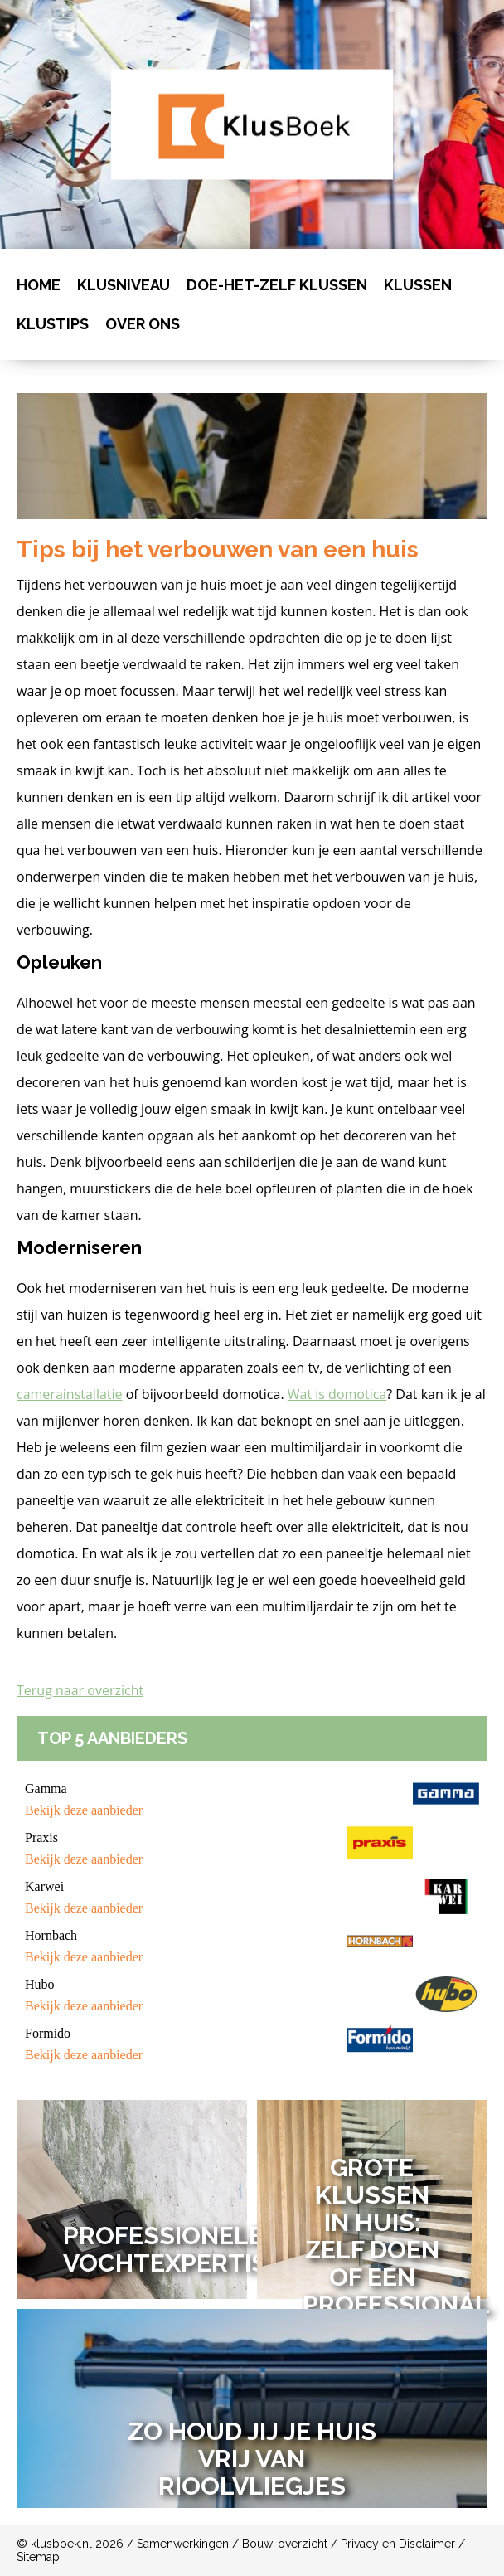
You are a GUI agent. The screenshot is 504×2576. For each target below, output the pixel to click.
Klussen (418, 285)
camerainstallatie (70, 1394)
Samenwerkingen (183, 2543)
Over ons (142, 324)
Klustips (53, 324)
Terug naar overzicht (80, 1690)
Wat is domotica (337, 1394)
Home (39, 285)
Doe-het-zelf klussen (277, 285)
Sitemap (38, 2557)
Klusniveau (123, 285)
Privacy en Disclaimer (398, 2543)
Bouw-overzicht (284, 2543)
